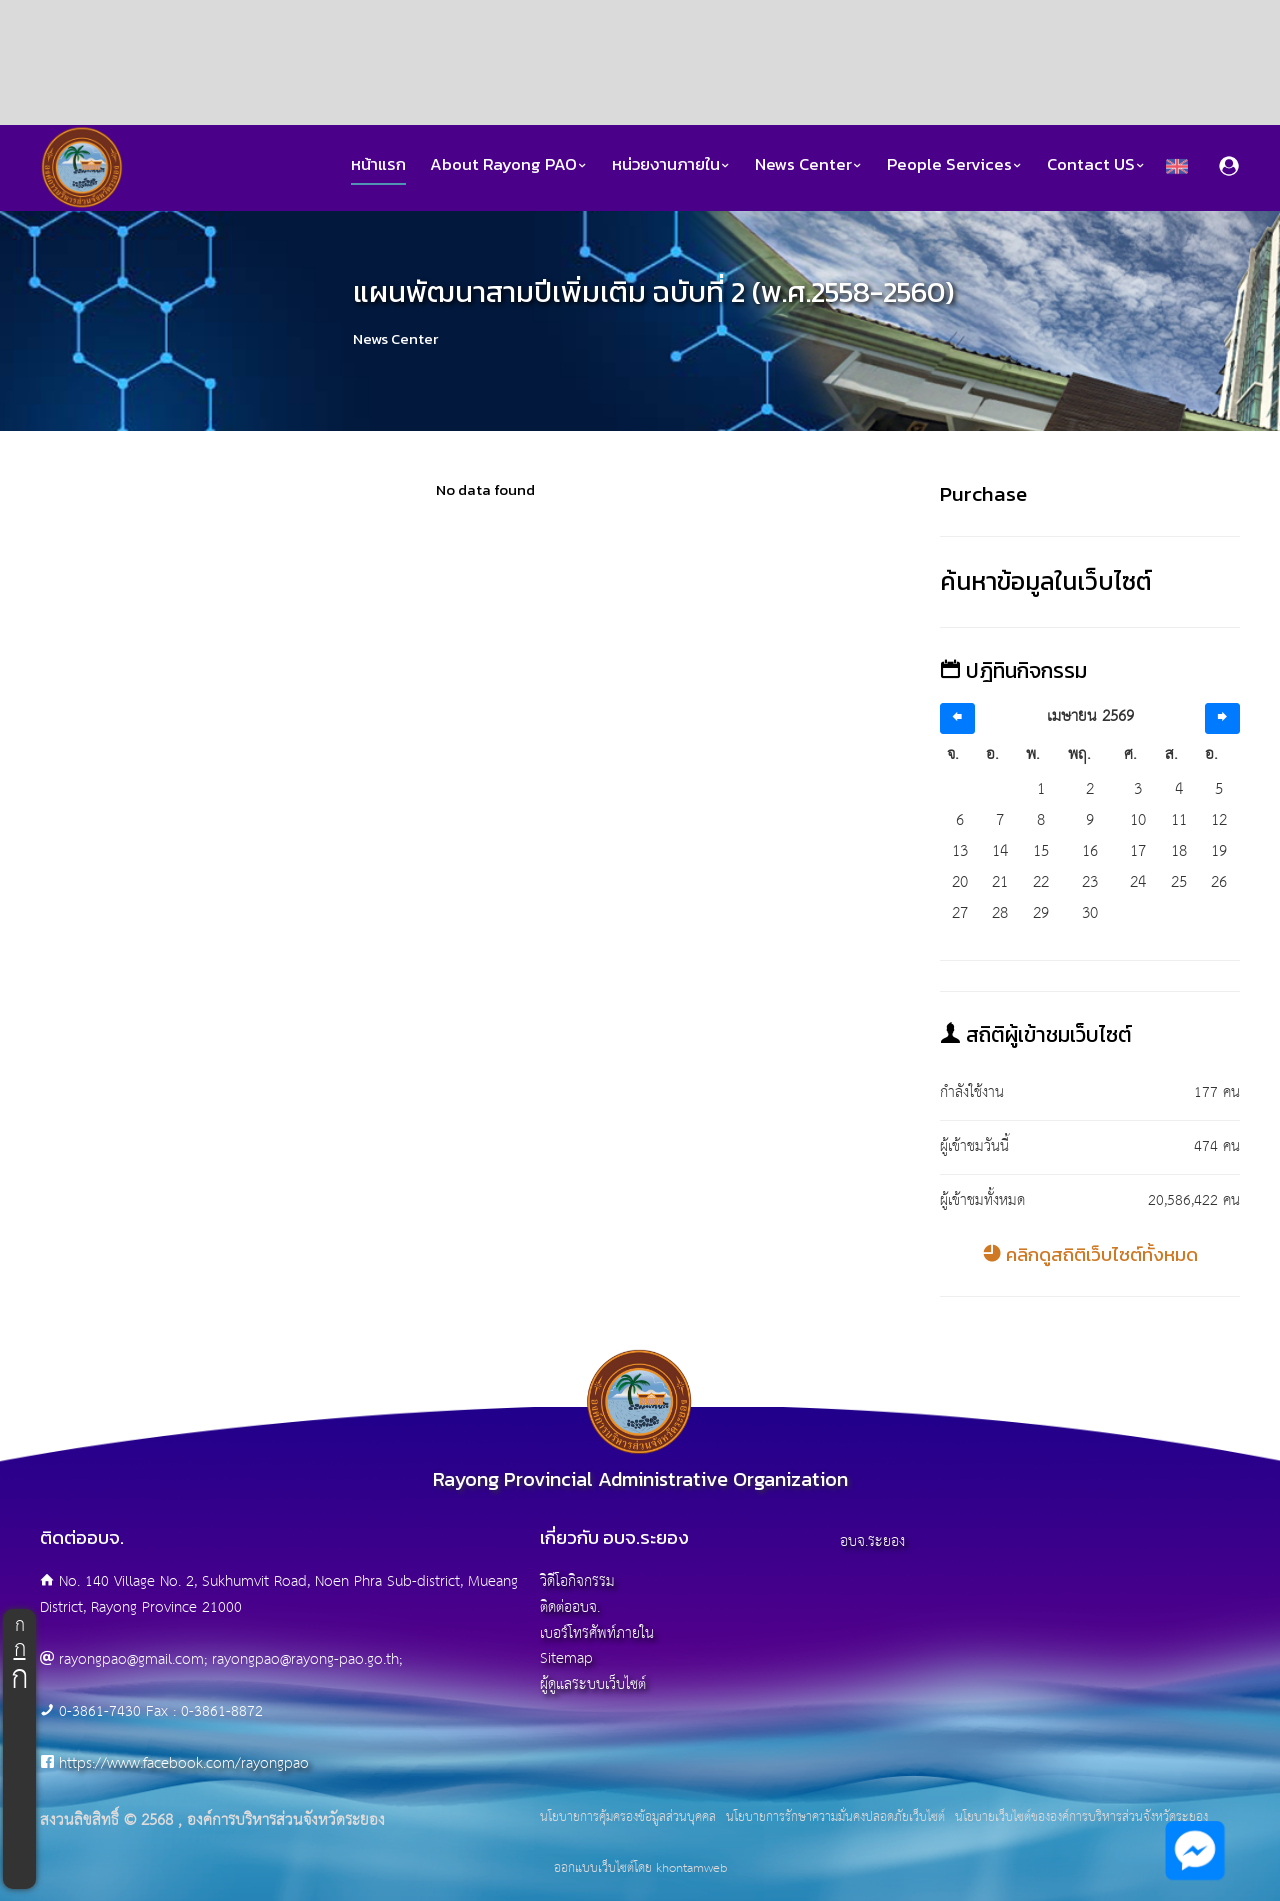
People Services (955, 164)
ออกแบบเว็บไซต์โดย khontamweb (640, 1868)
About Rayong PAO (509, 164)
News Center (809, 164)
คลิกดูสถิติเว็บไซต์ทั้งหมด (1090, 1254)
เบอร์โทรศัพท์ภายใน (597, 1633)
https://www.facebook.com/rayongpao (184, 1763)
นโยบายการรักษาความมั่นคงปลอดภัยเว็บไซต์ (835, 1818)
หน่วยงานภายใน (671, 164)
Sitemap (566, 1658)
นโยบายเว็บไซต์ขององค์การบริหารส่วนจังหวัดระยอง (1081, 1818)
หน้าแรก (378, 164)
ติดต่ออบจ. (570, 1607)
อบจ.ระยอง (872, 1541)
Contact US (1096, 164)
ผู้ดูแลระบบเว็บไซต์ (593, 1684)
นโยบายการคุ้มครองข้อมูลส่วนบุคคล (628, 1818)
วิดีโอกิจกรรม (577, 1581)
